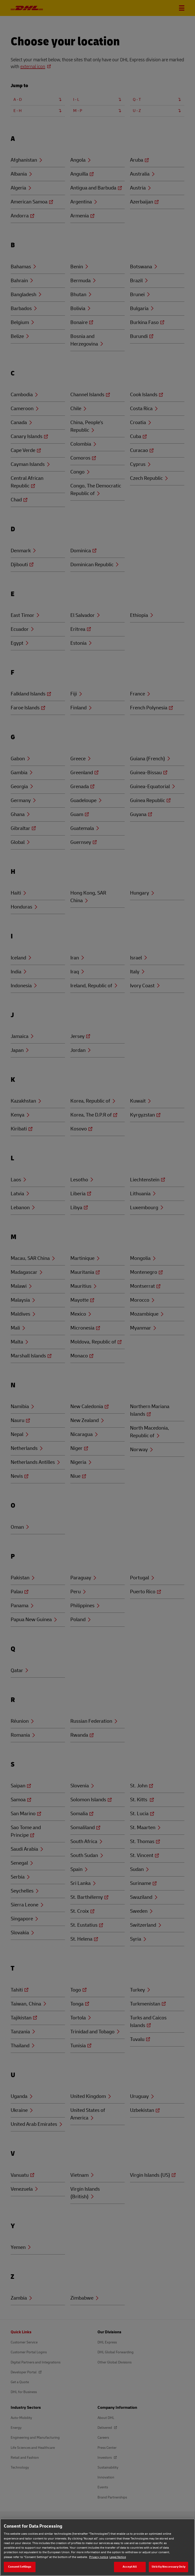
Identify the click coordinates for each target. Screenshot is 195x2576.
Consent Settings (19, 2567)
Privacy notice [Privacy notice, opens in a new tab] (98, 2557)
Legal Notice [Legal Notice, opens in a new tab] (117, 2557)
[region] (97, 2547)
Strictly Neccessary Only (168, 2567)
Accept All (130, 2567)
